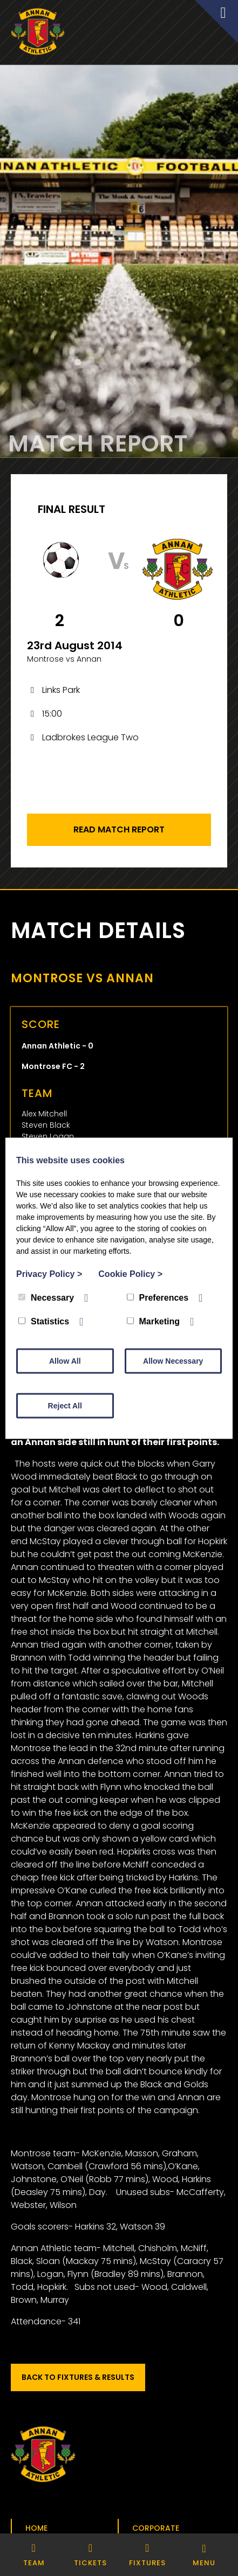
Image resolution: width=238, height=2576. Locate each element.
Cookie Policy (130, 1273)
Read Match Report (119, 829)
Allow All (65, 1360)
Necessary (46, 1297)
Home (36, 2528)
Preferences (158, 1297)
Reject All (65, 1405)
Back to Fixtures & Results (78, 2377)
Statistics (43, 1320)
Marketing (153, 1320)
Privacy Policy (49, 1273)
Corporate (155, 2528)
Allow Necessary (173, 1360)
